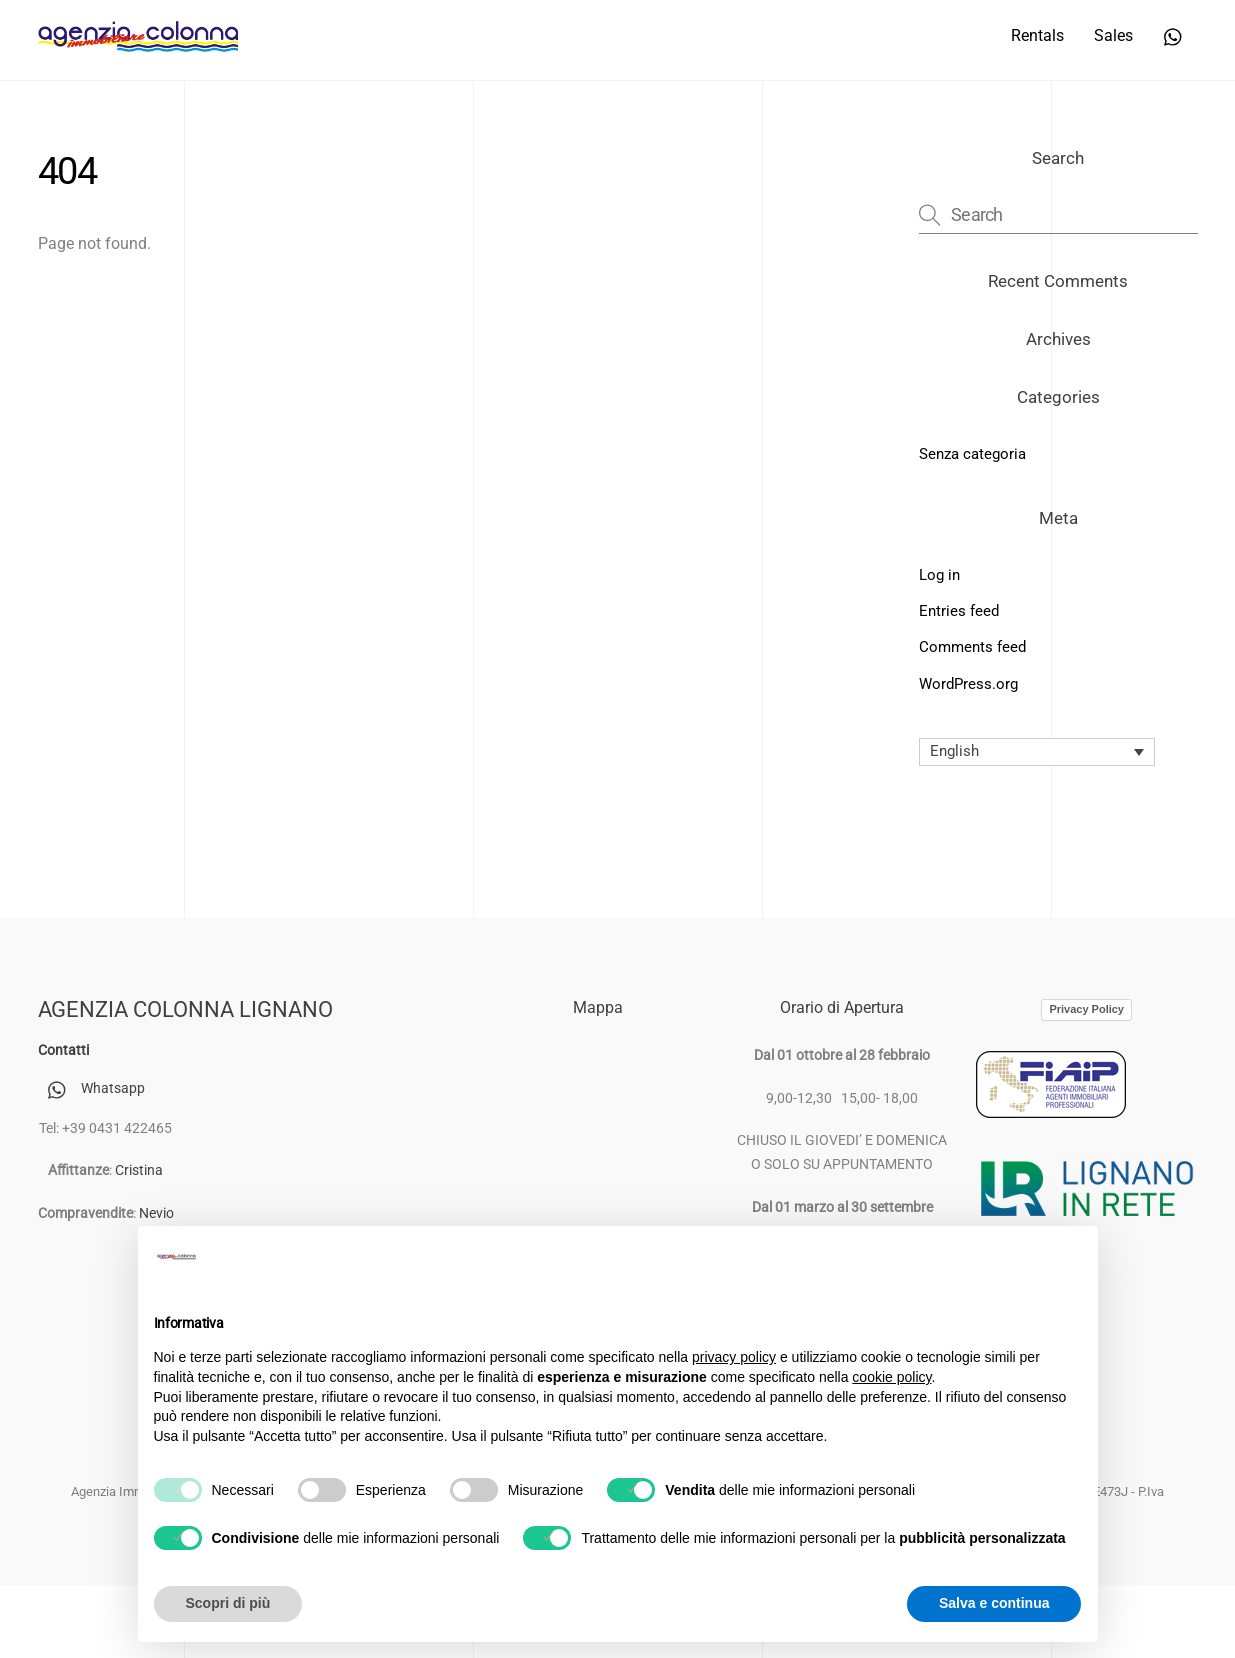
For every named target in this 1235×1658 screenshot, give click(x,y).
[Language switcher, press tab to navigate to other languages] (1037, 752)
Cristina (139, 1170)
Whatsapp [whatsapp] (91, 1088)
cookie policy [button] (891, 1377)
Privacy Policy (1086, 1009)
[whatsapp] (1174, 34)
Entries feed (959, 611)
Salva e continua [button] (994, 1603)
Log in (939, 575)
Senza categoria (972, 454)
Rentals (1037, 35)
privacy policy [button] (734, 1357)
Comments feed (972, 647)
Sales (1113, 35)
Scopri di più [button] (228, 1603)
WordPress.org (968, 684)
